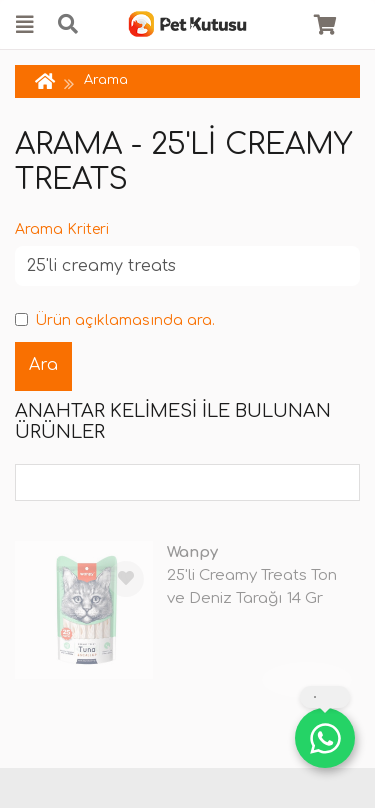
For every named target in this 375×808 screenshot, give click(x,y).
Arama (106, 80)
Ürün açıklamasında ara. (115, 320)
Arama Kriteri (62, 229)
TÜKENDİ (307, 679)
